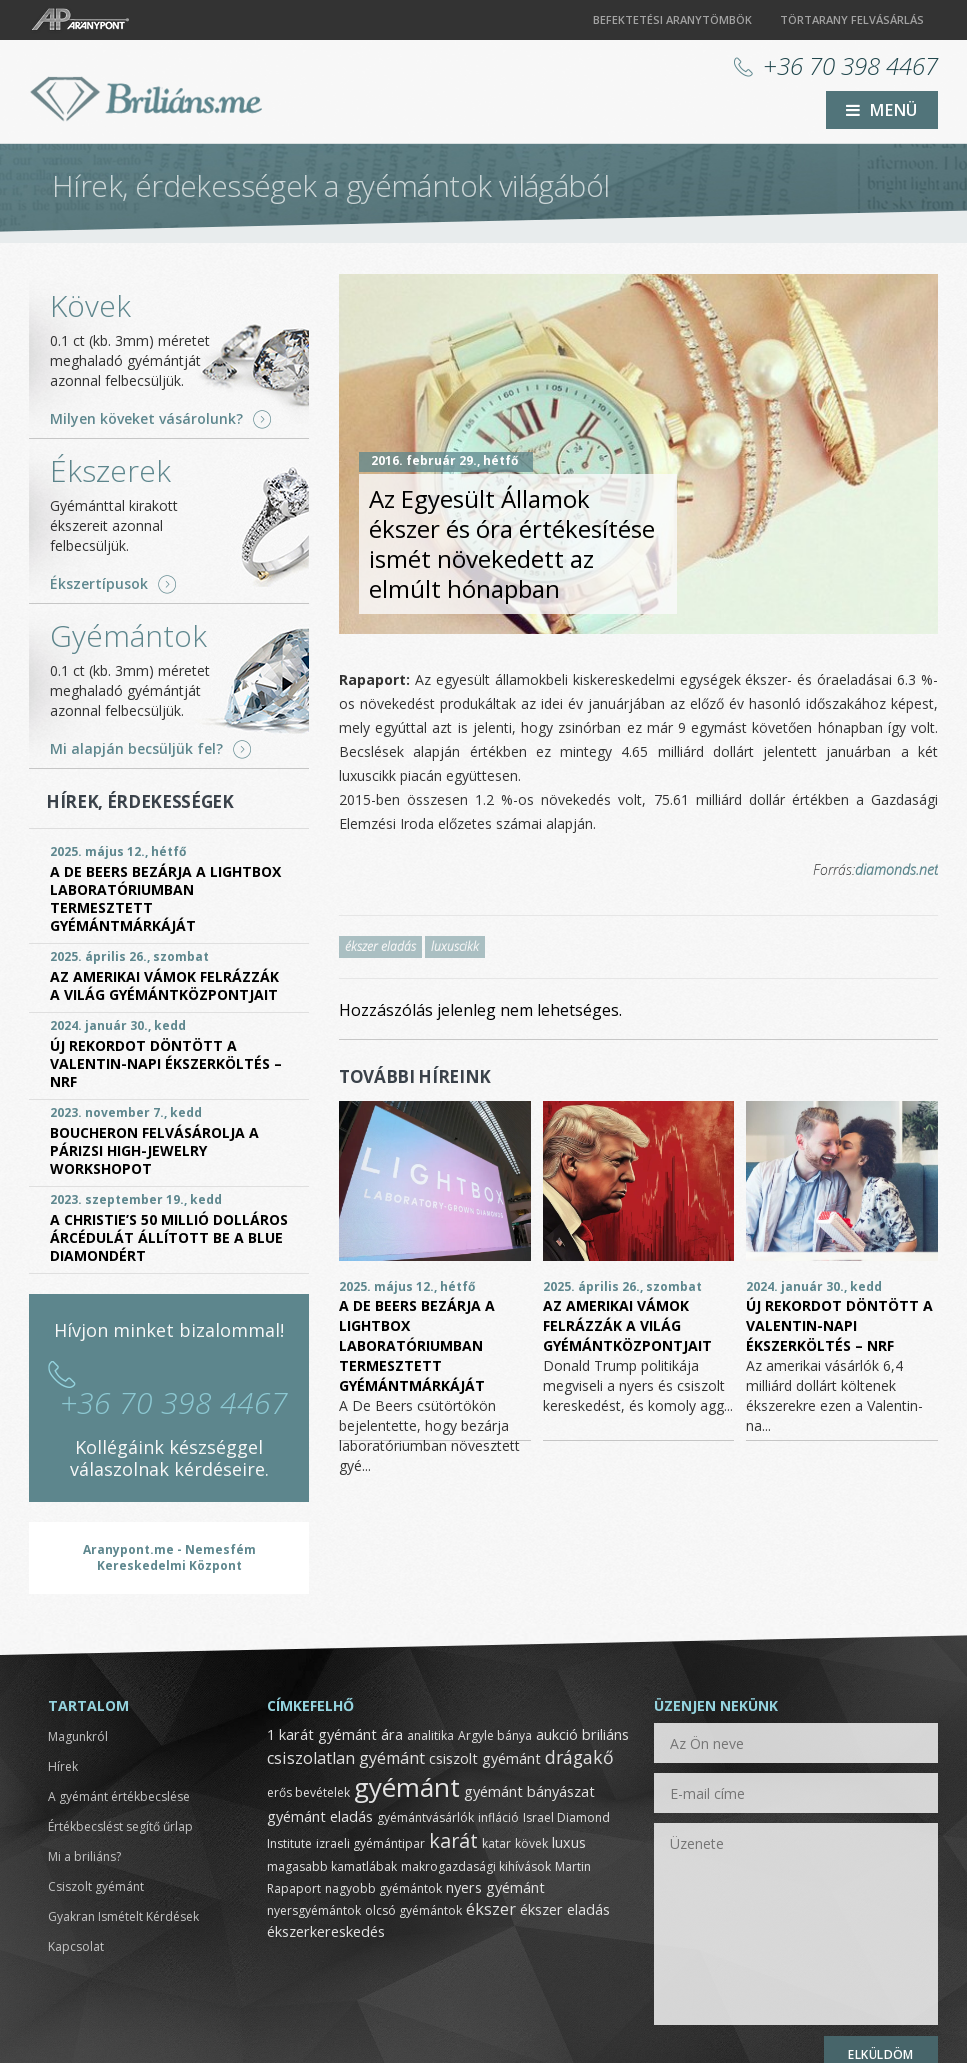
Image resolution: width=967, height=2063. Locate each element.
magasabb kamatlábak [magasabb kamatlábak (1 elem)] (332, 1866)
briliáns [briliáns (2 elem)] (605, 1734)
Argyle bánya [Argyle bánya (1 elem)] (495, 1735)
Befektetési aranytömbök (672, 19)
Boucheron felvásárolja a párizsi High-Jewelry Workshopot (154, 1150)
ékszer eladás (380, 946)
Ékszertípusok (99, 584)
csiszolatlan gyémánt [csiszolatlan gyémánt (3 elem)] (346, 1758)
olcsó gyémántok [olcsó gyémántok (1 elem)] (413, 1910)
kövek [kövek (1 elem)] (531, 1843)
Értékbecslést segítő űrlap (120, 1826)
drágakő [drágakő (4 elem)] (579, 1757)
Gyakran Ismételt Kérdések (123, 1916)
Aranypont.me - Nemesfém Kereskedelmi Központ (169, 1557)
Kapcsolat (76, 1946)
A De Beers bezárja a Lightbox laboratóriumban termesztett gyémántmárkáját (417, 1345)
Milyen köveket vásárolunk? (146, 419)
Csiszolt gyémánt (96, 1886)
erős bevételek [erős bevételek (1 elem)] (308, 1792)
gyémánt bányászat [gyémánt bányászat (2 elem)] (529, 1791)
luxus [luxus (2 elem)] (569, 1842)
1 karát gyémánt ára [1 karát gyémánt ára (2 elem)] (335, 1734)
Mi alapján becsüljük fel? (136, 749)
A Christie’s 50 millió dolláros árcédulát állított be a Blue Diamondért (169, 1237)
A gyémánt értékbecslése (119, 1796)
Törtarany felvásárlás (852, 19)
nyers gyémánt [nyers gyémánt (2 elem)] (495, 1887)
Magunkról (78, 1736)
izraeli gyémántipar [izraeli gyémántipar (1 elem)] (370, 1843)
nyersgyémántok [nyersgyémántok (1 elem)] (314, 1910)
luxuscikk (455, 946)
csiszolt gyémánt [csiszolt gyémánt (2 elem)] (485, 1758)
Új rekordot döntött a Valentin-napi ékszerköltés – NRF (839, 1325)
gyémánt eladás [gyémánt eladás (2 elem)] (320, 1816)
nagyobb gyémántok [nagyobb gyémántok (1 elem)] (383, 1888)
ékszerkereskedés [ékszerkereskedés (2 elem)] (326, 1931)
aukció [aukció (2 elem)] (557, 1734)
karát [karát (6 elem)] (453, 1840)
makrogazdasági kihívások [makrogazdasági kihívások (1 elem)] (476, 1866)
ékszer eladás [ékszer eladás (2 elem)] (565, 1909)
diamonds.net (896, 869)
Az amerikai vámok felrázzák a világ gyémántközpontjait (627, 1325)
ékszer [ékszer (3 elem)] (491, 1909)
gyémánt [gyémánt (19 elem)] (407, 1787)
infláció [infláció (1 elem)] (498, 1817)
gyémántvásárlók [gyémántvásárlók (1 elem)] (425, 1817)
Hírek (63, 1766)
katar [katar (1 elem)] (496, 1843)
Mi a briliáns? (84, 1856)
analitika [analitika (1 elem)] (430, 1735)
